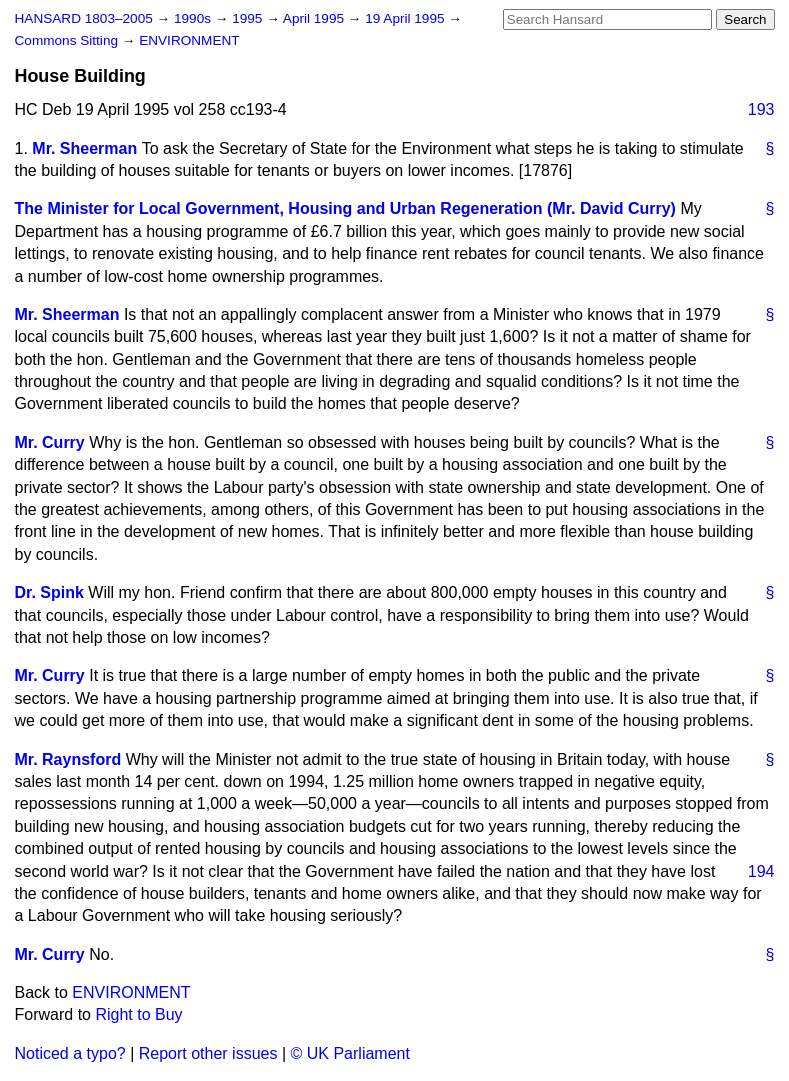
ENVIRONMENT (189, 40)
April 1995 (315, 18)
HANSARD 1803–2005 (84, 18)
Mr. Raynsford (68, 759)
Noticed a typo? (70, 1053)
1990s (194, 18)
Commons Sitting (68, 40)
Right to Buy (138, 1014)
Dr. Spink (49, 592)
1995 (249, 18)
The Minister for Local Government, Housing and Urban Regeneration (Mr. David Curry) (345, 208)
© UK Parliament (350, 1053)
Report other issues (208, 1053)
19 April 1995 (406, 18)
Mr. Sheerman (84, 148)
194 (761, 871)
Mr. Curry (50, 442)
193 (761, 109)
